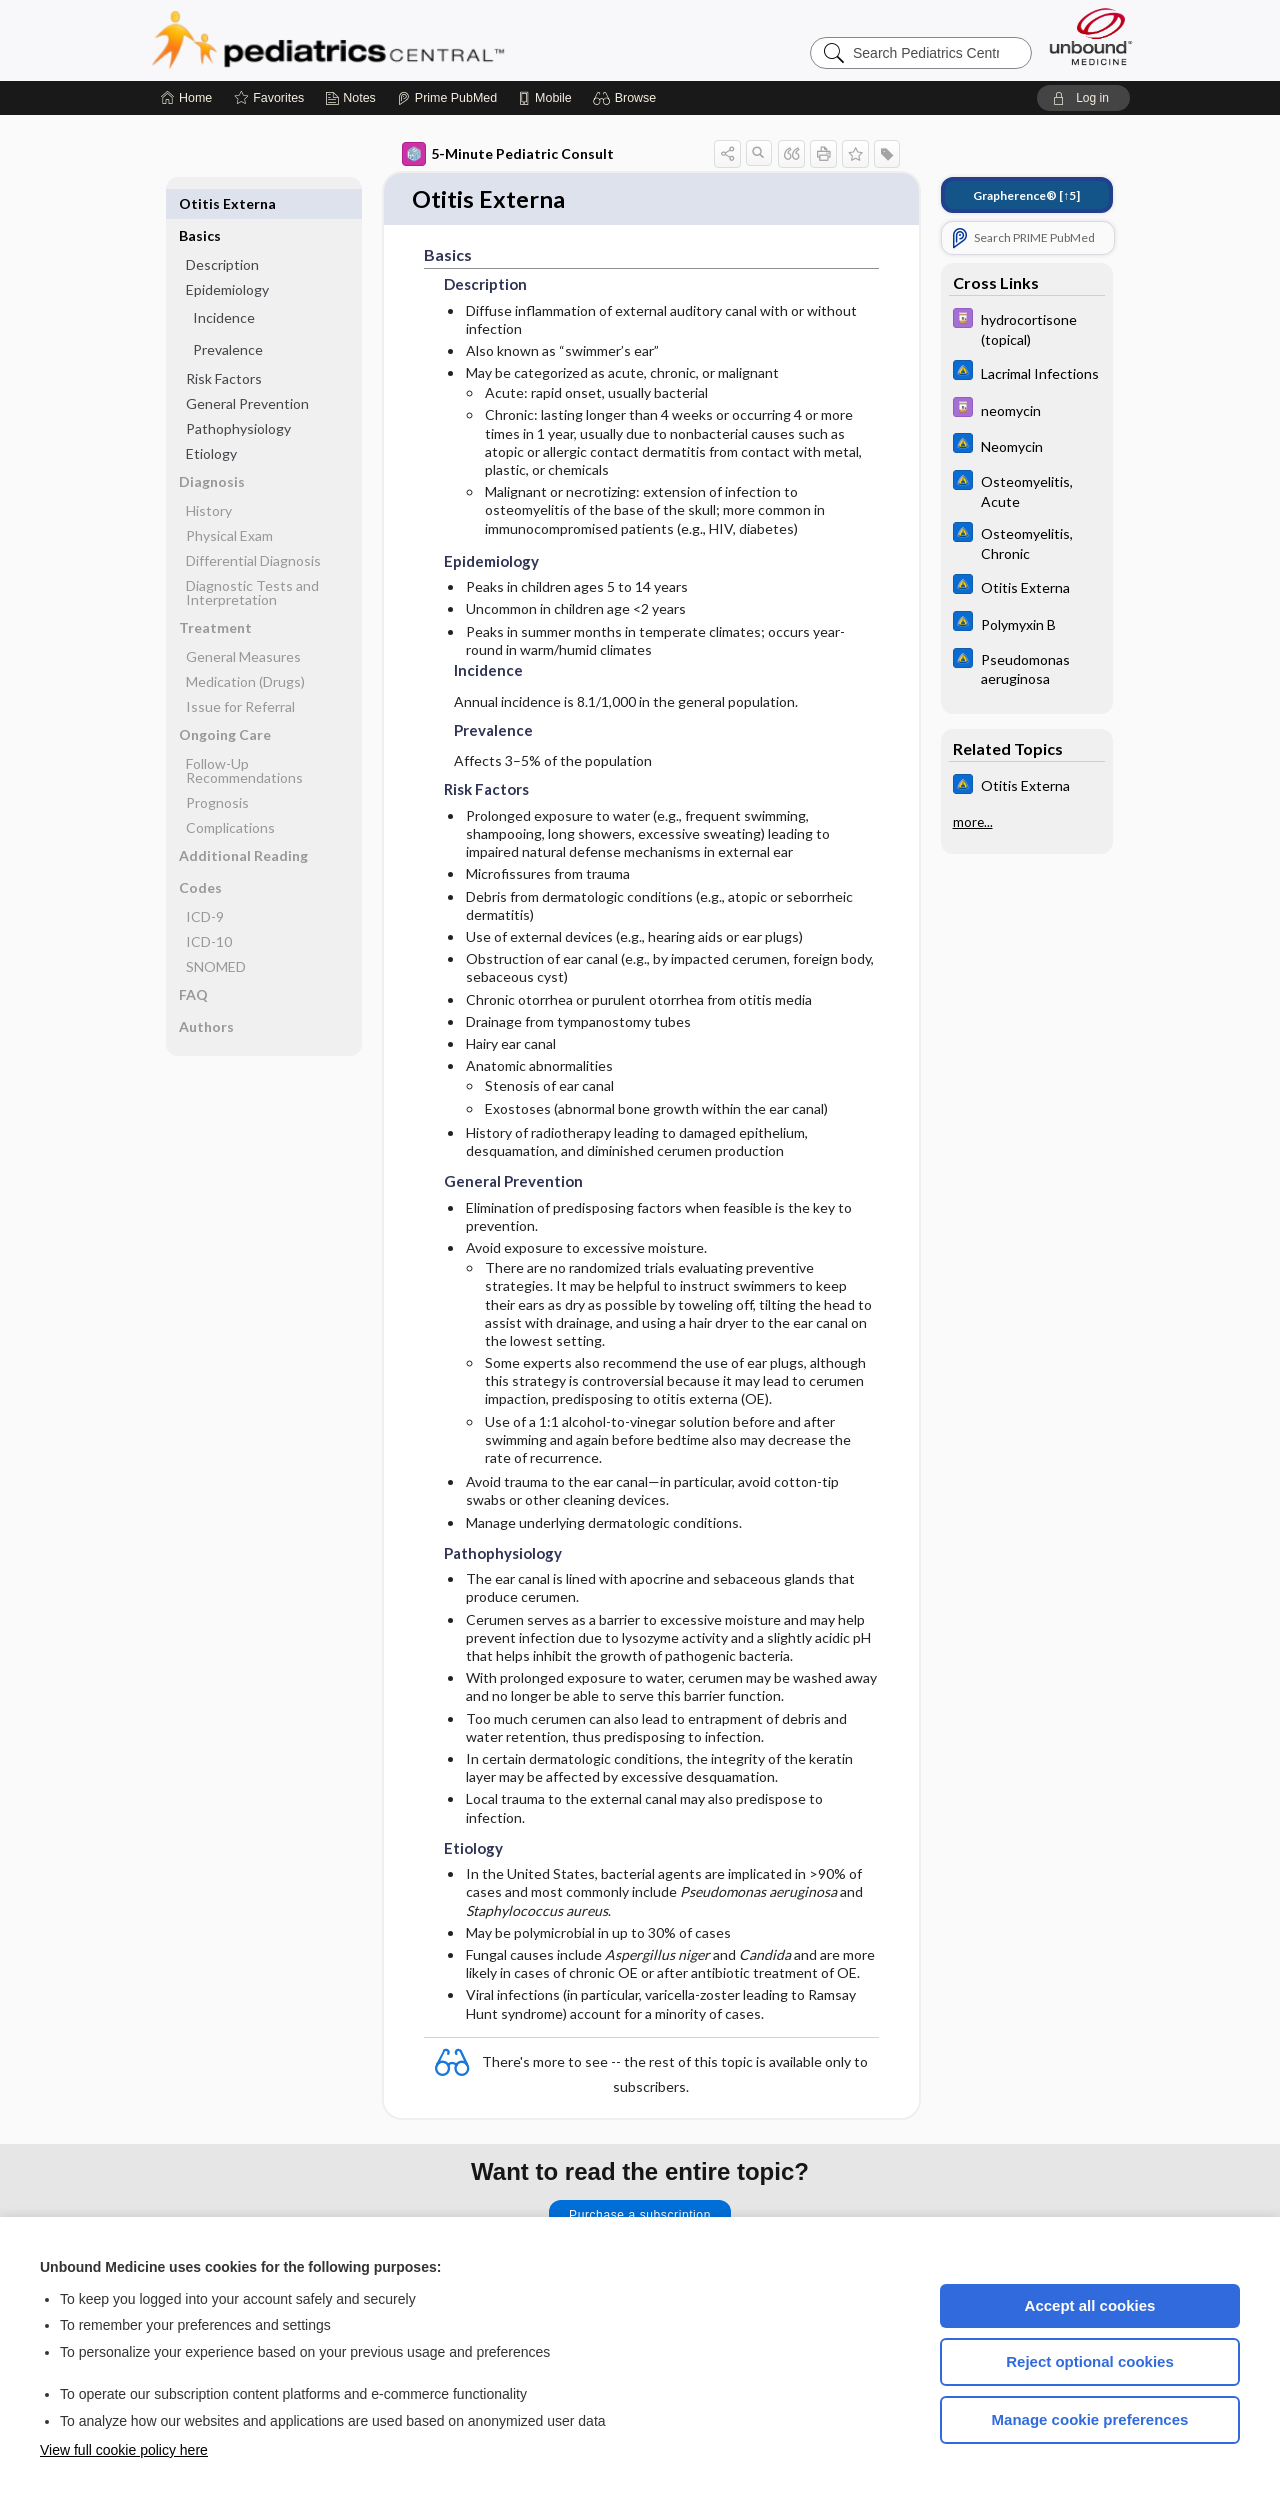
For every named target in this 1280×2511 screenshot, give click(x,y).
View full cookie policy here (124, 2450)
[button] (627, 98)
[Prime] (447, 98)
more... (973, 822)
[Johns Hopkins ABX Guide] (1027, 372)
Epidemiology (227, 257)
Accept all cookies (1090, 2305)
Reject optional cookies (1090, 2361)
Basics (200, 203)
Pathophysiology (238, 396)
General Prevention (247, 371)
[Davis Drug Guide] (1027, 328)
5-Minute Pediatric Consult (508, 154)
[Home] (186, 98)
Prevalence (228, 317)
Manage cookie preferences (1090, 2419)
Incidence (224, 285)
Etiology (211, 421)
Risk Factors (224, 346)
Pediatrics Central (400, 40)
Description (222, 232)
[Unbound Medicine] (1091, 36)
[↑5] (1026, 195)
